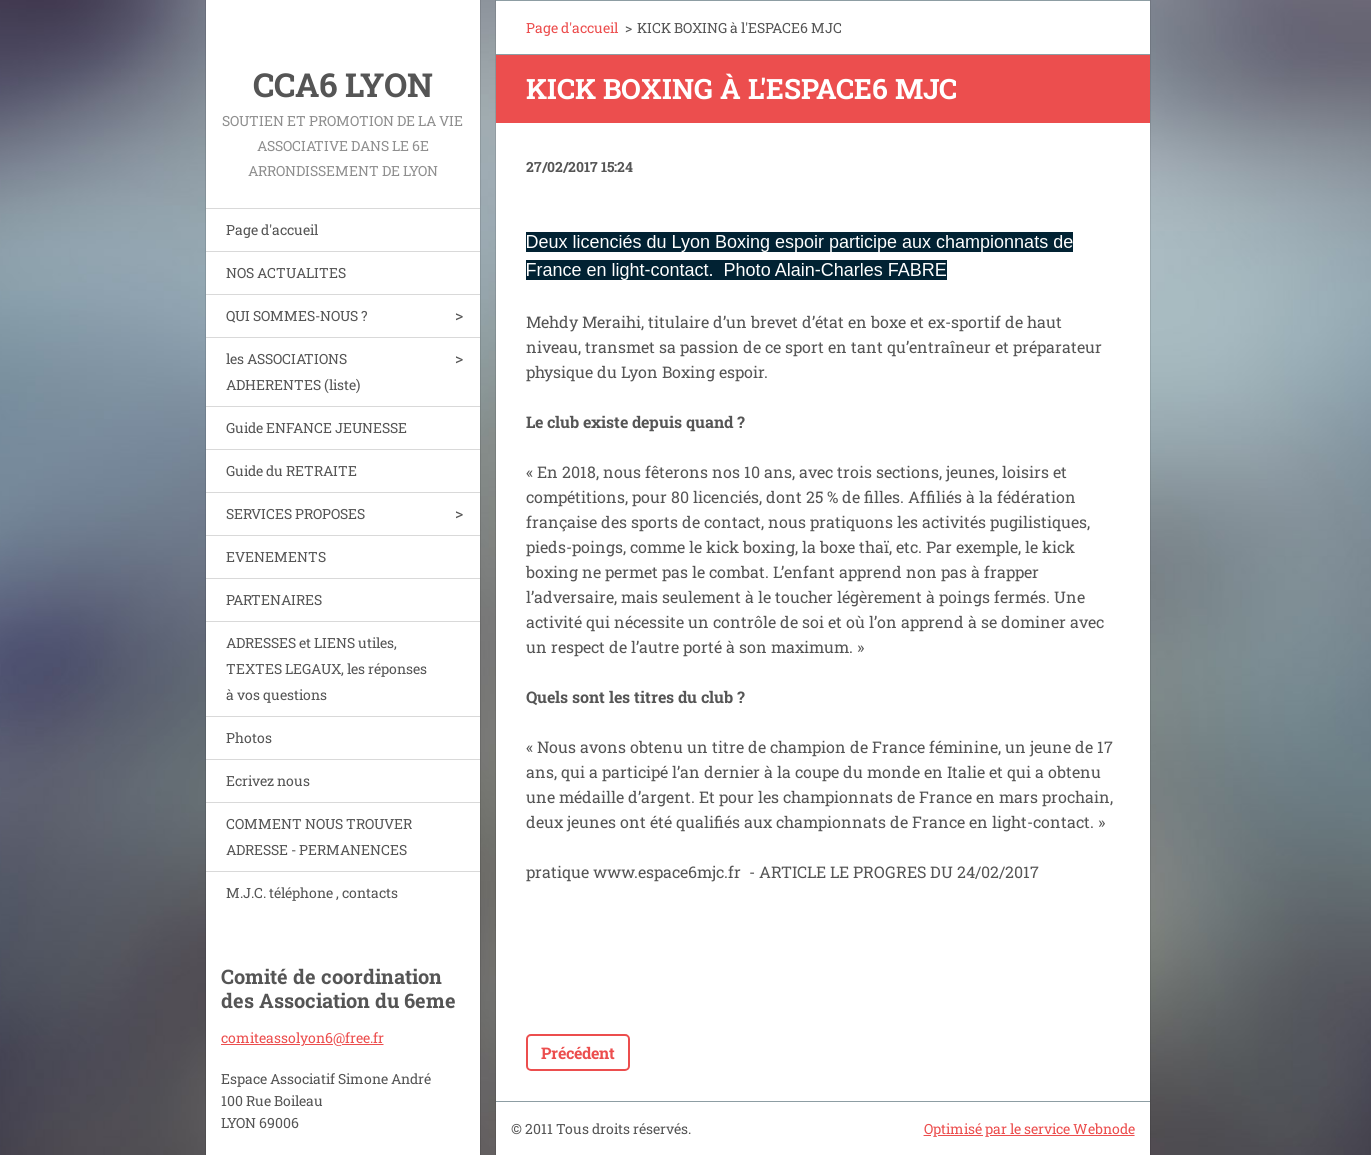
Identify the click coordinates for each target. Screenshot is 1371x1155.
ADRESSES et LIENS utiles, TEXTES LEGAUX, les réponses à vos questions (326, 668)
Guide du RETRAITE (291, 470)
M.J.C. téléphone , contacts (312, 892)
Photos (249, 737)
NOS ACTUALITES (286, 272)
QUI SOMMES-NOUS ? (297, 315)
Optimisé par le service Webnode (1029, 1128)
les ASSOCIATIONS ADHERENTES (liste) (293, 371)
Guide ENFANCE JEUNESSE (316, 427)
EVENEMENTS (276, 556)
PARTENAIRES (274, 599)
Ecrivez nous (268, 780)
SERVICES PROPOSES (295, 513)
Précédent (578, 1052)
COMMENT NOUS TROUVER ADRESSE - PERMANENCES (319, 836)
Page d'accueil (272, 229)
